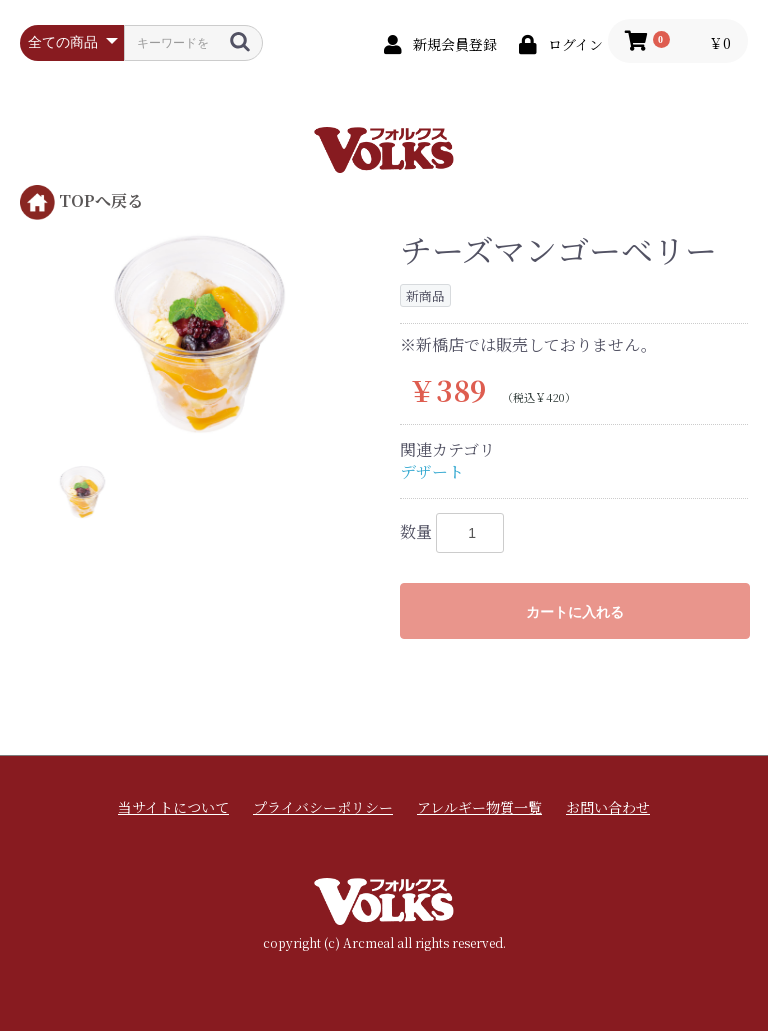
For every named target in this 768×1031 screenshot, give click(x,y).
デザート (432, 471)
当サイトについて (173, 807)
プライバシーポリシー (323, 807)
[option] (202, 333)
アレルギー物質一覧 (479, 807)
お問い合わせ (608, 807)
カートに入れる (575, 612)
